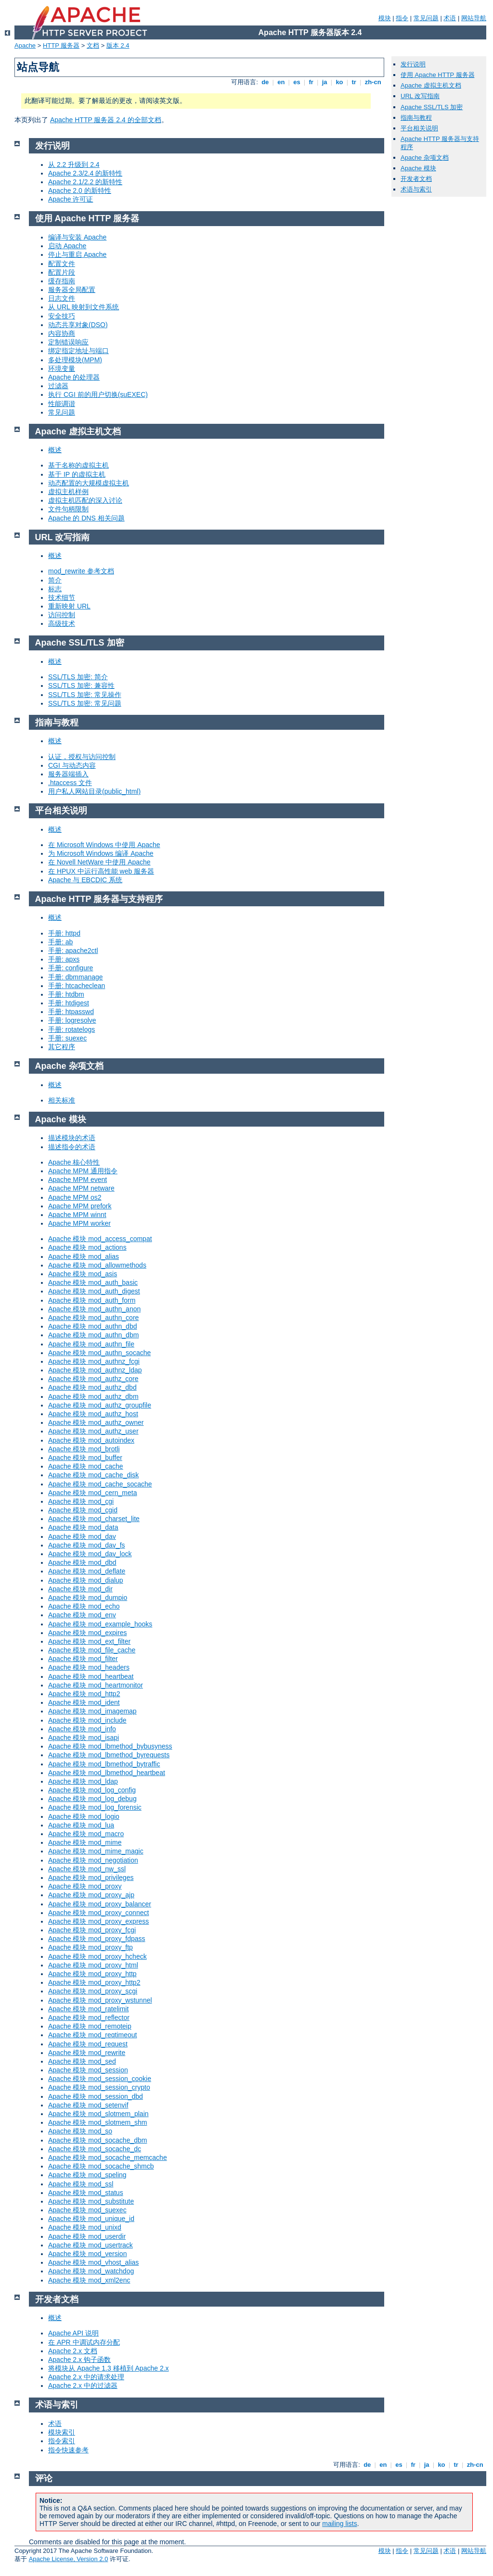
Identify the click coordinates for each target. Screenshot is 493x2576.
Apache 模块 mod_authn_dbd (92, 1326)
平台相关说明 (419, 128)
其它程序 (61, 1047)
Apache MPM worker (79, 1223)
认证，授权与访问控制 (82, 757)
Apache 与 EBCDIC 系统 (85, 880)
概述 (55, 450)
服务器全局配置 (71, 289)
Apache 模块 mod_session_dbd (95, 2096)
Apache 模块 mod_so (80, 2131)
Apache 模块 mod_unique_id (91, 2218)
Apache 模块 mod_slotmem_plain (98, 2114)
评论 (43, 2478)
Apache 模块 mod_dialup (85, 1580)
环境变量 (61, 368)
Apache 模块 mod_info (82, 1729)
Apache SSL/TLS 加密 (432, 107)
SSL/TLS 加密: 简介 (78, 677)
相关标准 (61, 1100)
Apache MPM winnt (77, 1214)
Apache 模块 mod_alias (83, 1256)
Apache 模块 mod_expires (87, 1633)
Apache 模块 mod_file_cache (91, 1650)
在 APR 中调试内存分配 (84, 2342)
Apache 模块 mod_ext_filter (89, 1641)
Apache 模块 (418, 168)
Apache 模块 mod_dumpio (87, 1597)
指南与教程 (416, 117)
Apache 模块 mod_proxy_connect (98, 1912)
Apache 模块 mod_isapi (83, 1737)
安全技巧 (61, 316)
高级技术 (61, 623)
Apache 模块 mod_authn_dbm (93, 1335)
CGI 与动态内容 (72, 765)
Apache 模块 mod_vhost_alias (93, 2262)
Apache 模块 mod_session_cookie (99, 2078)
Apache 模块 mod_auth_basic (93, 1282)
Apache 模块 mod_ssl (80, 2184)
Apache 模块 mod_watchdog (91, 2271)
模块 (384, 18)
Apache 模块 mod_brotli (84, 1449)
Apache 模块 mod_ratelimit (88, 2009)
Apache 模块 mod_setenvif (88, 2105)
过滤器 (58, 386)
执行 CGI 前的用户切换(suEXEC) (98, 394)
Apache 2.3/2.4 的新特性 (85, 173)
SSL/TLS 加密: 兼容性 (81, 685)
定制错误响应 (68, 342)
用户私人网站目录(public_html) (94, 791)
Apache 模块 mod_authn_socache (99, 1353)
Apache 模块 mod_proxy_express (98, 1921)
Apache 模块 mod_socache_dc (94, 2149)
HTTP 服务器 (61, 45)
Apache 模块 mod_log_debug (92, 1798)
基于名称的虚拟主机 (78, 465)
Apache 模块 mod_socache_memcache (107, 2157)
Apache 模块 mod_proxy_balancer (99, 1904)
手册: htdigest (68, 1003)
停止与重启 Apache (77, 254)
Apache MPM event (77, 1179)
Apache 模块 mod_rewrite (86, 2052)
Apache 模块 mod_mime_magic (95, 1851)
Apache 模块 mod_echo (84, 1606)
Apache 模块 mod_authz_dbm (93, 1396)
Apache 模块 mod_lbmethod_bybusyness (110, 1746)
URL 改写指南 (420, 96)
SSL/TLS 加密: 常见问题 (84, 703)
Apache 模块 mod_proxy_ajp (91, 1895)
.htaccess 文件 (70, 783)
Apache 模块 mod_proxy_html (93, 1965)
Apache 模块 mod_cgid (82, 1510)
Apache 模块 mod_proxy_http (92, 1974)
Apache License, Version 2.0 (68, 2559)
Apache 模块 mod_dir (80, 1589)
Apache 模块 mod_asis (82, 1274)
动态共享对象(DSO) (78, 325)
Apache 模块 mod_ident (84, 1702)
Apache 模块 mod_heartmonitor (95, 1685)
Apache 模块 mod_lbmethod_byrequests (108, 1755)
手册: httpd (64, 933)
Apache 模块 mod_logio (83, 1816)
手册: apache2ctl (73, 950)
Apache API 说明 (73, 2333)
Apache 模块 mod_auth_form (91, 1300)
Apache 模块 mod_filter (83, 1658)
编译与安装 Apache (77, 237)
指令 (402, 18)
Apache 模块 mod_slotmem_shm (97, 2122)
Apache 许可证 (70, 199)
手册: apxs (63, 959)
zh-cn (373, 82)
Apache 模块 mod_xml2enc (89, 2280)
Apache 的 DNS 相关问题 (86, 518)
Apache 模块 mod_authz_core (93, 1379)
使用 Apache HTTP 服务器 (438, 74)
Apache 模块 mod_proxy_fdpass (96, 1938)
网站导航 (473, 18)
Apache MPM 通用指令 (82, 1171)
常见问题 (426, 18)
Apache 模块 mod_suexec (87, 2210)
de (265, 82)
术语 (449, 18)
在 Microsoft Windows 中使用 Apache (104, 845)
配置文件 (61, 263)
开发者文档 (416, 178)
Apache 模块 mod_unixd (84, 2227)
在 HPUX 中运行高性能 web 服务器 (101, 871)
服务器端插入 (68, 774)
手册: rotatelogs (71, 1029)
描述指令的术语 (71, 1147)
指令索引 (61, 2441)
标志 (55, 589)
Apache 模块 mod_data (83, 1527)
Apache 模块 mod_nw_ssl (87, 1869)
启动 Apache (67, 246)
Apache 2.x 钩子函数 (79, 2359)
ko (339, 82)
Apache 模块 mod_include (87, 1720)
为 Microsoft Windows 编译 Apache (101, 853)
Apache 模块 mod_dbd (82, 1562)
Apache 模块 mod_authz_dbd (92, 1387)
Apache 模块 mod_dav (82, 1536)
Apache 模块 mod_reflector (89, 2017)
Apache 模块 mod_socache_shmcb (101, 2166)
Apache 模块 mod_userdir (87, 2236)
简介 (55, 580)
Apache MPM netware (81, 1188)
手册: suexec (67, 1038)
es (297, 82)
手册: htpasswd (71, 1011)
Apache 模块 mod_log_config (92, 1790)
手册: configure (70, 968)
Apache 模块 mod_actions (87, 1247)
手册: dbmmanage (75, 977)
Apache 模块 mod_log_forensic (95, 1807)
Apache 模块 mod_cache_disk (93, 1475)
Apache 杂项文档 (425, 157)
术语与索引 (416, 189)
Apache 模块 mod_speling (87, 2175)
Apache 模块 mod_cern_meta (92, 1493)
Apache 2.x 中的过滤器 (82, 2385)
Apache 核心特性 (74, 1162)
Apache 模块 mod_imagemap (92, 1711)
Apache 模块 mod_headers (89, 1667)
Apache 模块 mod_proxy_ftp (90, 1947)
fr (311, 82)
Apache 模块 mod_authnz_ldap (95, 1370)
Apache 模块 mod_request (88, 2044)
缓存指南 (61, 281)
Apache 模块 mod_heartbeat (90, 1676)
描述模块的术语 (71, 1138)
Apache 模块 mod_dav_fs (86, 1545)
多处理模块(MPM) (75, 360)
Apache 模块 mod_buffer (85, 1457)
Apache (25, 45)
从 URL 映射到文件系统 (83, 307)
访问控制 (61, 615)
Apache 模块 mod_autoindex (91, 1440)
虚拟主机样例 (68, 491)
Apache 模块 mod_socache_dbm (97, 2140)
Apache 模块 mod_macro (86, 1834)
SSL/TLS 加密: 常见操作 (84, 694)
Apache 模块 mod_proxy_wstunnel (100, 2000)
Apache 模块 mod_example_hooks (100, 1624)
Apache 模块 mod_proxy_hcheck (97, 1956)
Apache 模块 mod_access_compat (100, 1239)
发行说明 (413, 64)
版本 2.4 (118, 45)
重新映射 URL (69, 606)
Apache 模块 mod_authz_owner (95, 1422)
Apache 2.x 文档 (72, 2351)
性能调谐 (61, 403)
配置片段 (61, 272)
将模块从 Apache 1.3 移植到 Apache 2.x (108, 2368)
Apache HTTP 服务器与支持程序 (99, 899)
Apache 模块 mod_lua (81, 1825)
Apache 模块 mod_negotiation (93, 1860)
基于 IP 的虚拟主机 (76, 474)
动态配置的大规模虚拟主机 (88, 483)
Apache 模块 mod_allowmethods (97, 1265)
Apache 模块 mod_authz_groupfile (99, 1405)
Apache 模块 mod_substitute (91, 2201)
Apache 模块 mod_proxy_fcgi (92, 1930)
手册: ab (60, 942)
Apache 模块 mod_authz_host (93, 1414)
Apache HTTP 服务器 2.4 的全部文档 (105, 120)
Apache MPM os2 (75, 1197)
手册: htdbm (66, 994)
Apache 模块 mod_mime (85, 1842)
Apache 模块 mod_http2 (84, 1694)
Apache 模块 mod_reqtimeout (92, 2035)
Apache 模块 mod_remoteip (89, 2026)
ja (324, 82)
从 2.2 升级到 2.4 (74, 164)
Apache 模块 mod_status (85, 2192)
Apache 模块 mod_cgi (81, 1501)
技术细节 (61, 597)
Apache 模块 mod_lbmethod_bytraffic (104, 1764)
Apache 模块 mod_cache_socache (100, 1484)
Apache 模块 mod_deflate (86, 1571)
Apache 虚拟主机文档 (431, 85)
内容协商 (61, 333)
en (281, 82)
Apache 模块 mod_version (87, 2254)
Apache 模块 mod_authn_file (91, 1344)
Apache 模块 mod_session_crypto (99, 2087)
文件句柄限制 (68, 509)
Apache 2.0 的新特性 (79, 190)
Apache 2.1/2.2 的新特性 (85, 182)
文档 (93, 45)
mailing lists (339, 2523)
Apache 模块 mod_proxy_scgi (92, 1991)
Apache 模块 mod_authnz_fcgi (94, 1361)
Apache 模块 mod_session (88, 2070)
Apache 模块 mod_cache (85, 1466)
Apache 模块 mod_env (82, 1615)
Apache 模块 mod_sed (82, 2061)
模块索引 (61, 2432)
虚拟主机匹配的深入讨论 (85, 500)
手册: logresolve (72, 1020)
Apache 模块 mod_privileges (90, 1877)
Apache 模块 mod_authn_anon (94, 1309)
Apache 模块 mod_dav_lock (90, 1554)
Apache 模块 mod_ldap (83, 1781)
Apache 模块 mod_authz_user (93, 1431)
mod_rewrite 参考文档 (81, 571)
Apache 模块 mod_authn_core (93, 1317)
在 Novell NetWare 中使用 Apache (99, 862)
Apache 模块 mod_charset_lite (94, 1519)
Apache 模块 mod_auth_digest (94, 1291)
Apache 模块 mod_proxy (85, 1886)
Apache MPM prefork (80, 1206)
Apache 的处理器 (74, 377)
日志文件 (61, 298)
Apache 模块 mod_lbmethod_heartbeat (106, 1773)
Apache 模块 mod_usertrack (90, 2245)
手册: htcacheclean (76, 986)
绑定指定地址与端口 (78, 351)
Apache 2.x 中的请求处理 (86, 2377)
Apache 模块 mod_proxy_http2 (94, 1982)
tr (354, 82)
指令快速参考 (68, 2450)
